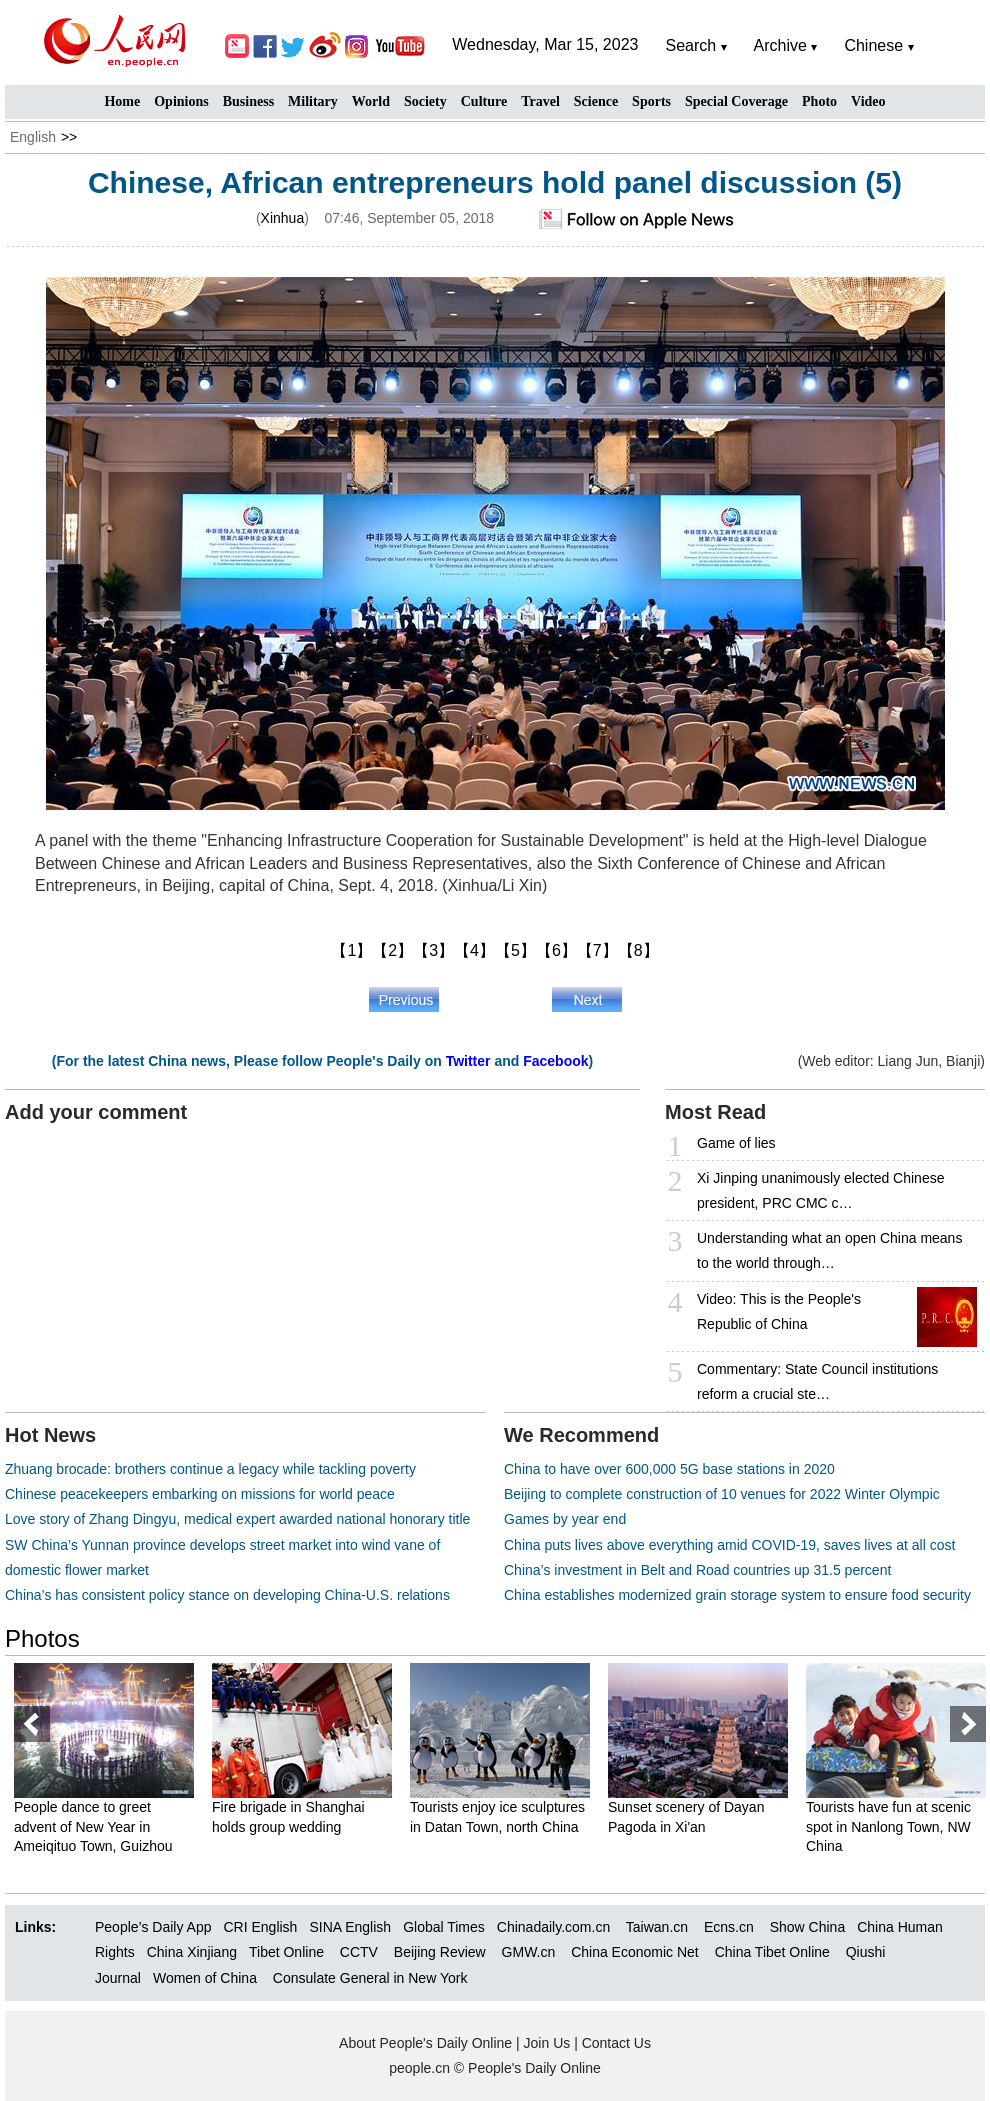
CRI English (260, 1927)
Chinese (873, 45)
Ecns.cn (729, 1927)
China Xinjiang (192, 1952)
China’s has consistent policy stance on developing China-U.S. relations (227, 1595)
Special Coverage (736, 101)
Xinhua (283, 218)
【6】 (556, 950)
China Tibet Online (772, 1952)
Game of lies (736, 1143)
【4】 (474, 950)
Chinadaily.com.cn (553, 1927)
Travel (540, 101)
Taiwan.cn (657, 1927)
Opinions (181, 101)
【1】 (351, 950)
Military (313, 101)
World (371, 101)
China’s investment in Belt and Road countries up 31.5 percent (697, 1570)
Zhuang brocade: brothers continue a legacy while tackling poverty (210, 1469)
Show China (808, 1927)
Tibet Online (286, 1952)
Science (596, 101)
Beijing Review (440, 1952)
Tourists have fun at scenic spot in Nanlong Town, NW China (888, 1826)
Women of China (205, 1978)
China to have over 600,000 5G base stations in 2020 (669, 1469)
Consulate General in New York (370, 1978)
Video (868, 101)
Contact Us (616, 2043)
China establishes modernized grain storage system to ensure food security (737, 1595)
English (33, 137)
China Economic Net (635, 1952)
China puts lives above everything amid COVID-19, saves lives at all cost (729, 1545)
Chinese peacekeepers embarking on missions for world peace (200, 1494)
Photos (42, 1638)
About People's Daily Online (425, 2043)
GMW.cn (531, 1952)
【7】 (597, 950)
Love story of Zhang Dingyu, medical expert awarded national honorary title (237, 1519)
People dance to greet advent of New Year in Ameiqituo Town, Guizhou (93, 1826)
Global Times (444, 1927)
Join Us (549, 2043)
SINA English (350, 1927)
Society (425, 101)
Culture (484, 101)
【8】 (638, 950)
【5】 (515, 950)
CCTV (359, 1952)
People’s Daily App (153, 1927)
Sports (651, 101)
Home (122, 101)
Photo (819, 101)
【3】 (433, 950)
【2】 (392, 950)
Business (248, 101)
